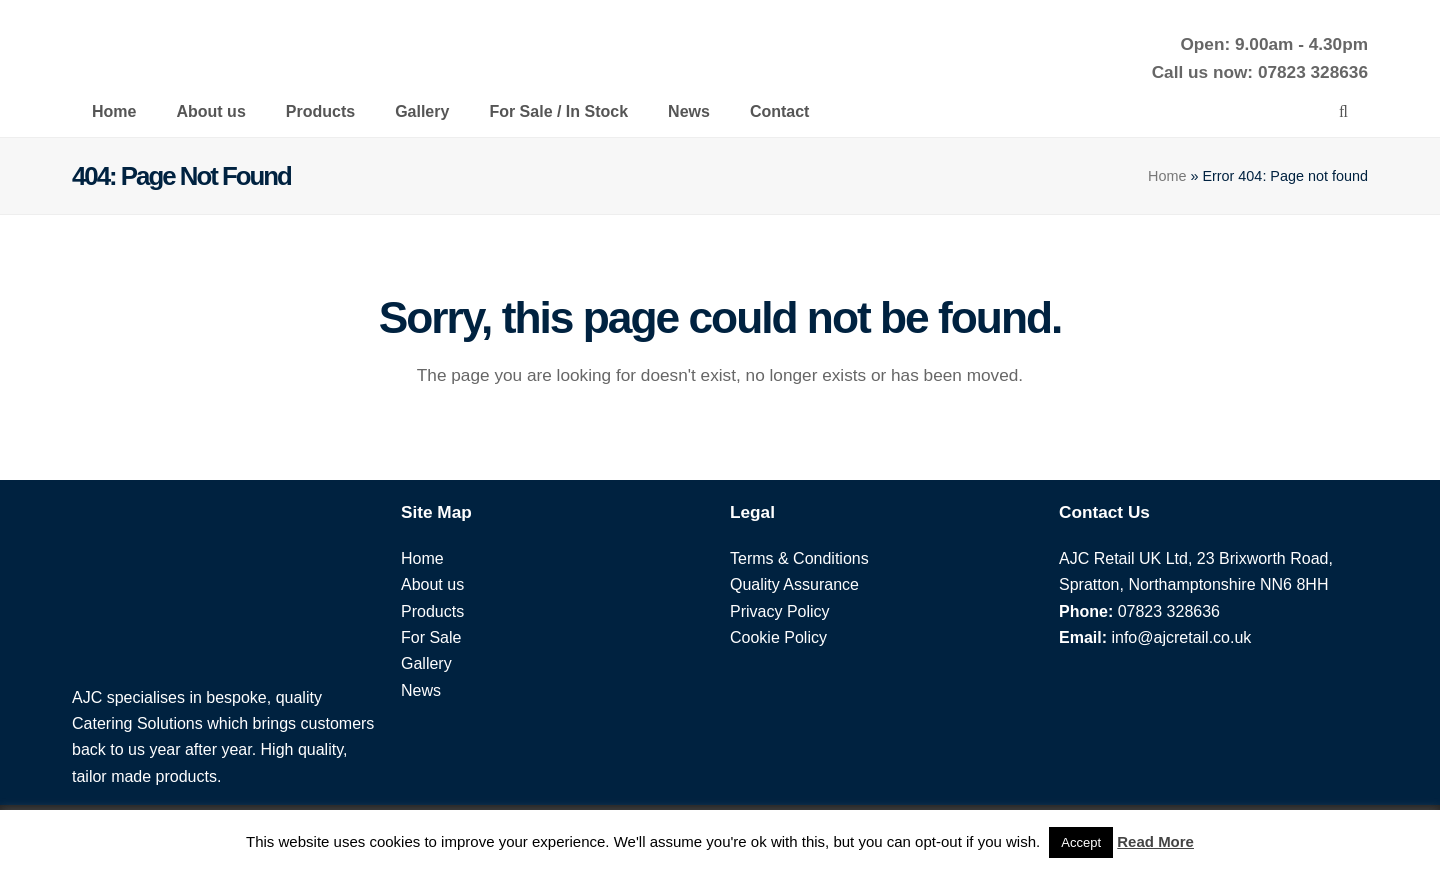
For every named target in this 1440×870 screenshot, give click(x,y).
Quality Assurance (794, 584)
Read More (1155, 841)
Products (432, 611)
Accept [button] (1081, 842)
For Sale (431, 637)
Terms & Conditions (799, 558)
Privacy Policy (780, 611)
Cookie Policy (778, 637)
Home (1167, 176)
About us (432, 584)
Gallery (426, 663)
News (421, 690)
